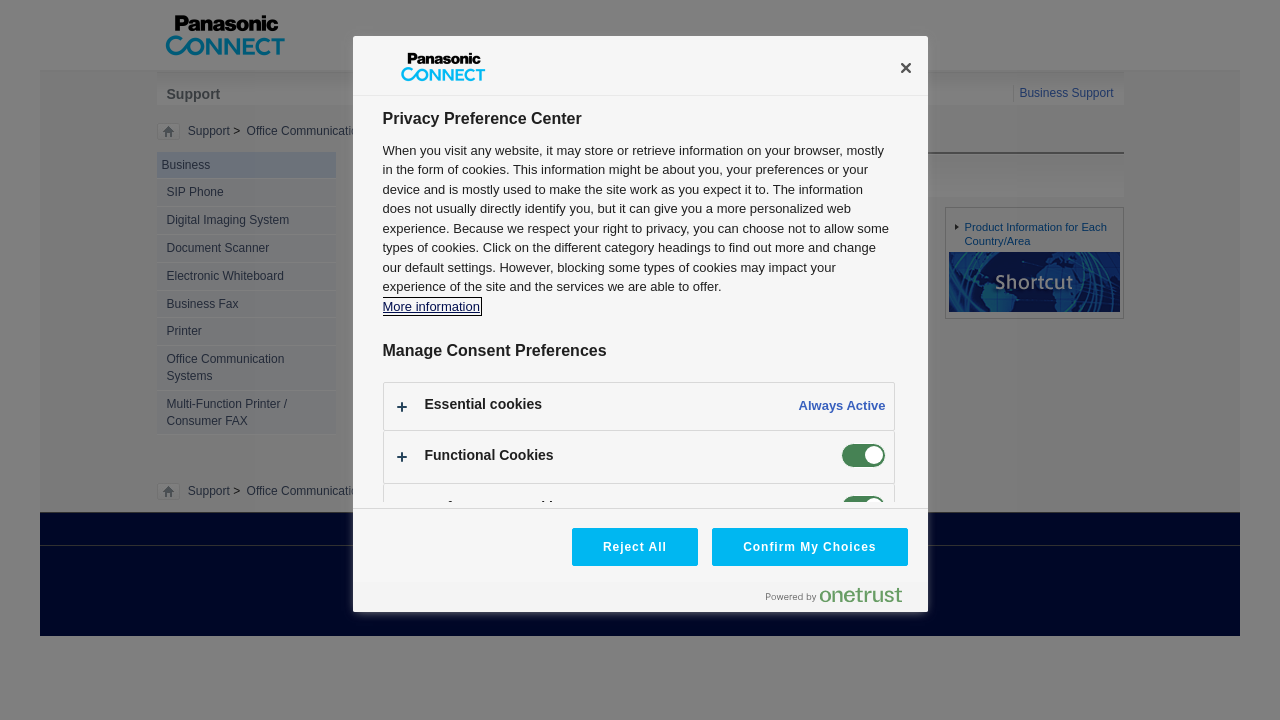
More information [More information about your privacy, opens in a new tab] (431, 306)
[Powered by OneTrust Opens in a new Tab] (842, 599)
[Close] (906, 68)
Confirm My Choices (809, 547)
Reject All (635, 547)
